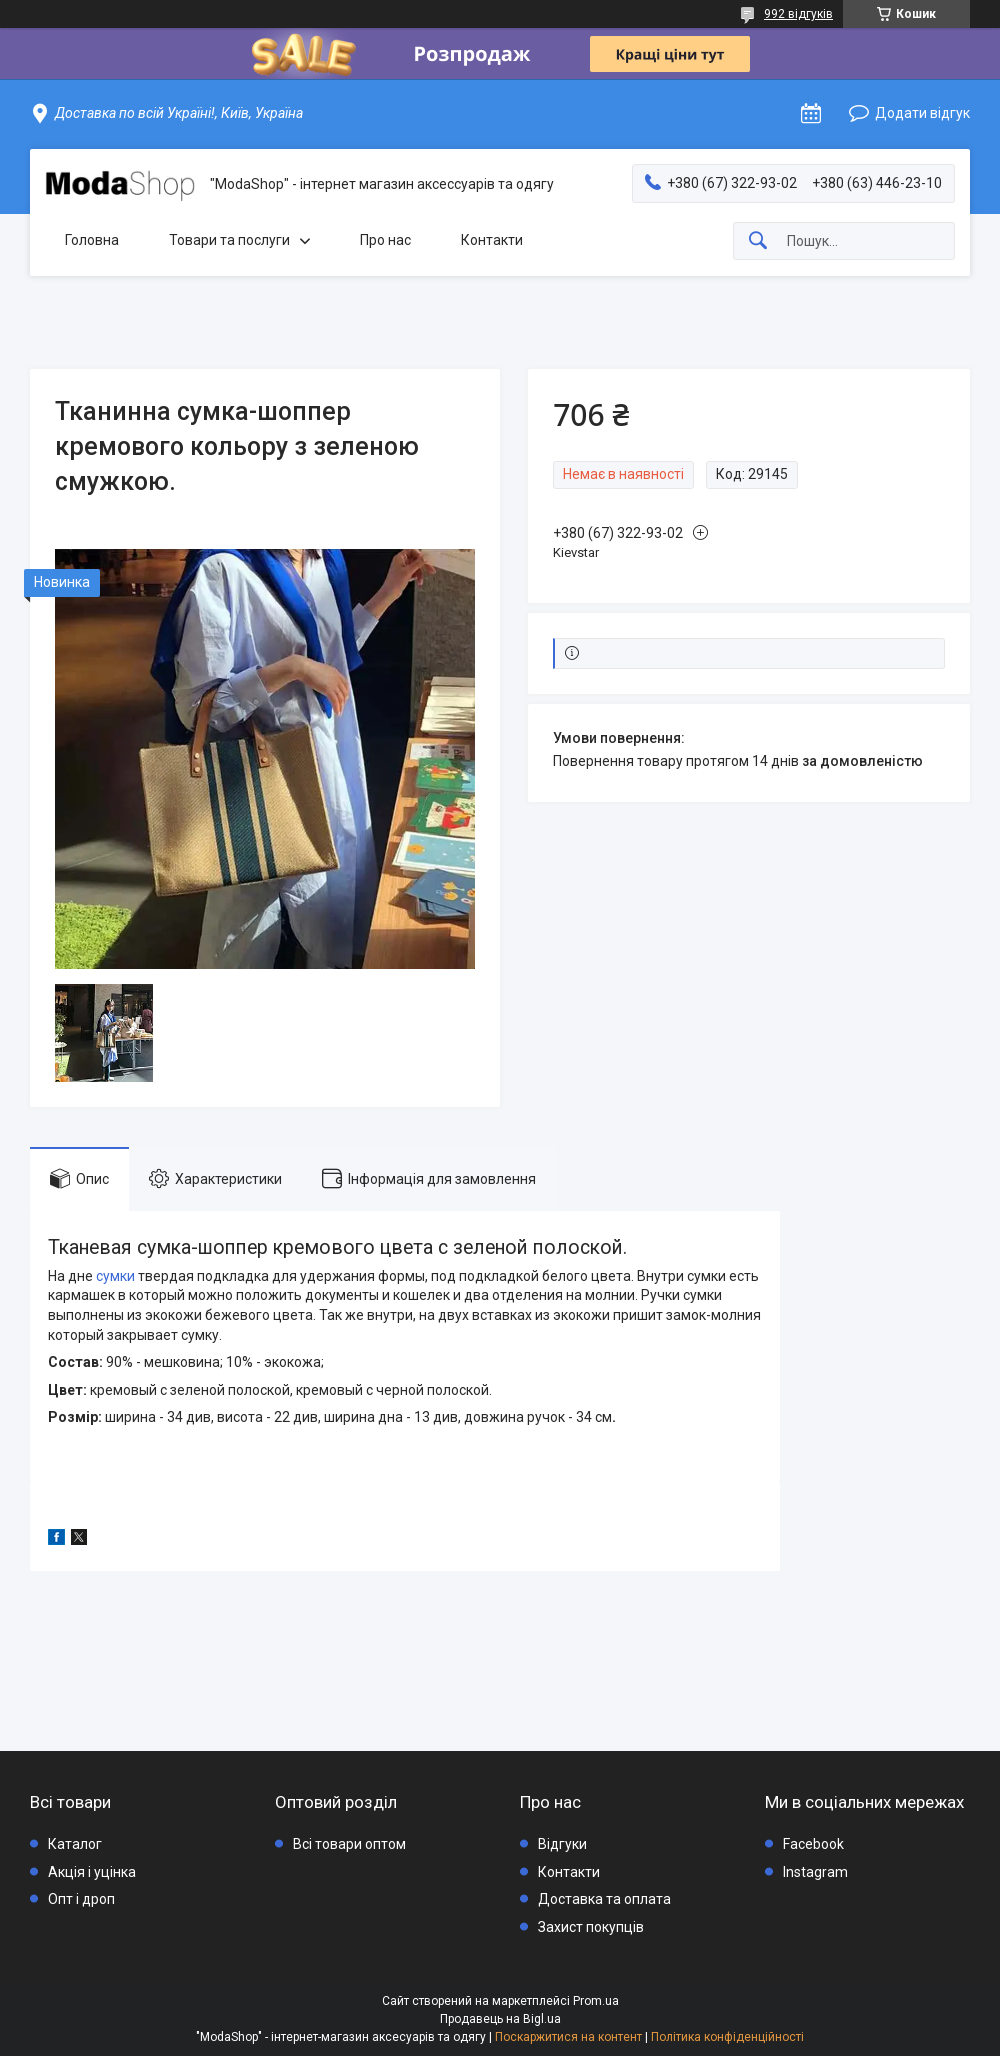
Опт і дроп (81, 1899)
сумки (115, 1276)
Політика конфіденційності (727, 2037)
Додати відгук (922, 113)
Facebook (813, 1844)
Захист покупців (591, 1927)
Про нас (385, 240)
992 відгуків (798, 14)
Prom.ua (596, 2001)
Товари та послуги (229, 240)
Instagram (815, 1872)
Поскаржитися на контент (568, 2037)
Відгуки (562, 1844)
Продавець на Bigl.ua (500, 2019)
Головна (92, 240)
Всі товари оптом (349, 1844)
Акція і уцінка (92, 1872)
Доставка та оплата (604, 1899)
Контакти (492, 240)
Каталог (75, 1844)
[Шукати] (758, 241)
